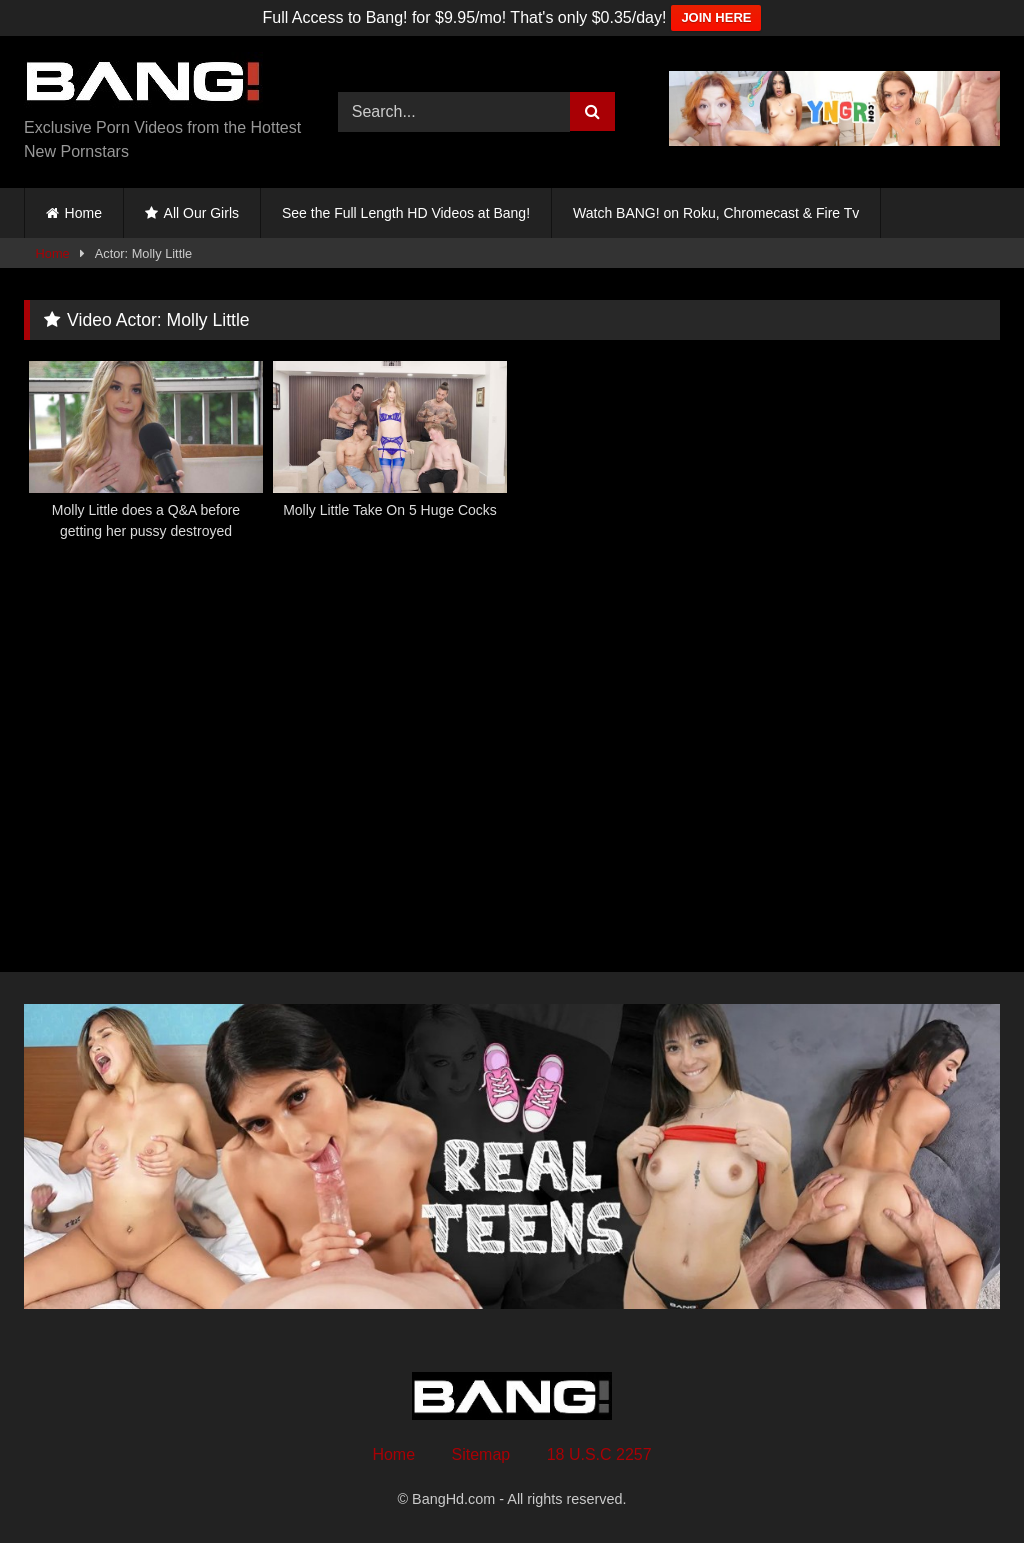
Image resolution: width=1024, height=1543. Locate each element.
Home (83, 213)
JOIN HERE (716, 17)
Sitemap (481, 1454)
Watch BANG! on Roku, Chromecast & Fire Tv (716, 213)
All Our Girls (201, 213)
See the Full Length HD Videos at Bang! (406, 213)
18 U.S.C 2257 (599, 1454)
